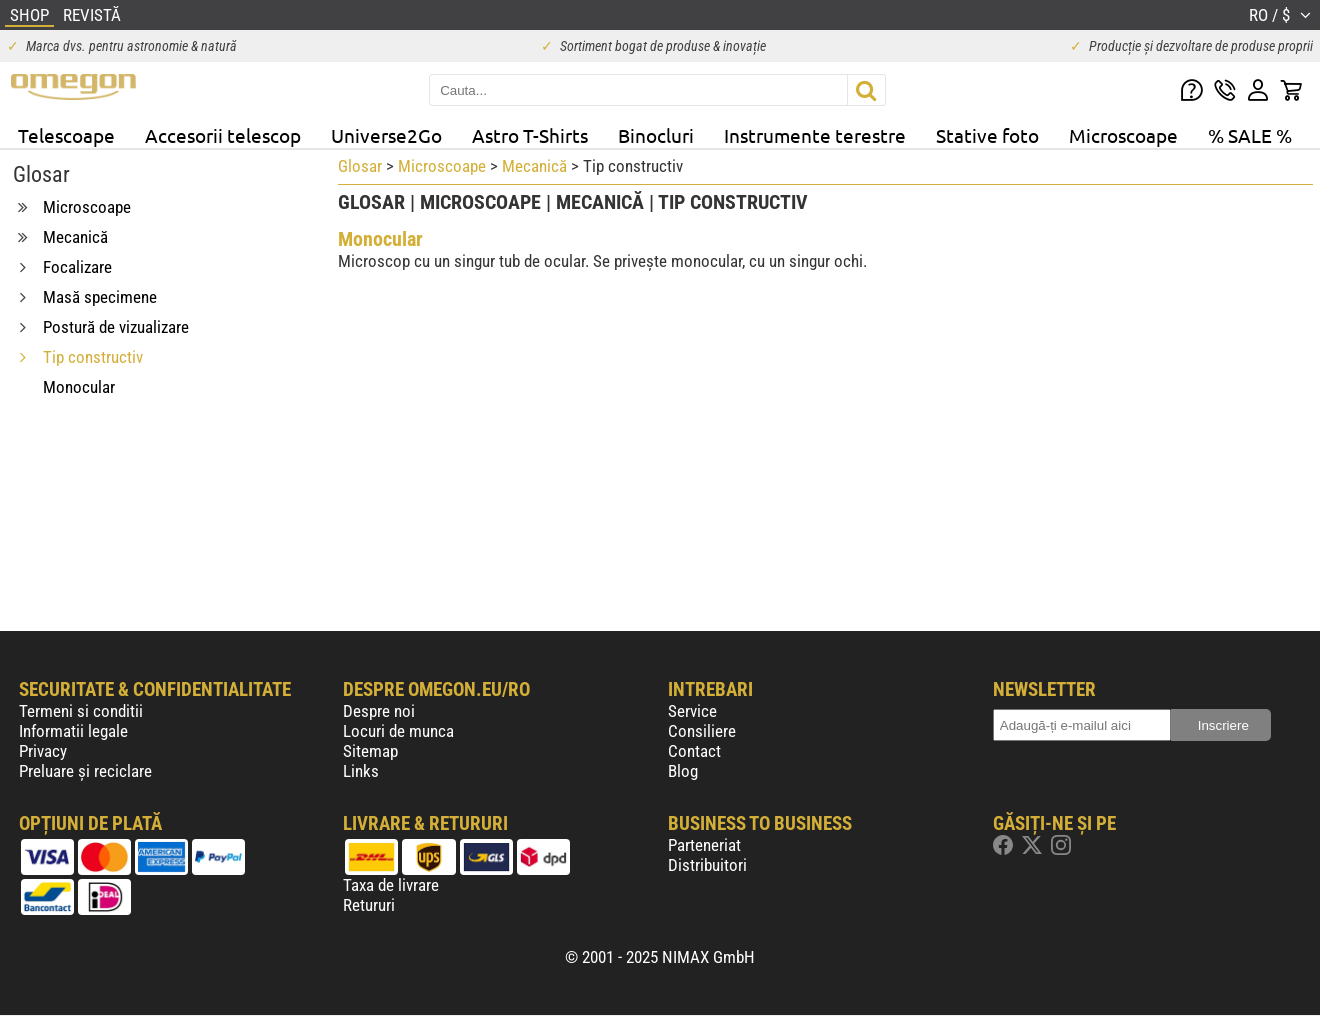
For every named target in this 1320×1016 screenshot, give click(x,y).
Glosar (360, 166)
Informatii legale (73, 731)
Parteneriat (704, 845)
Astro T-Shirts (530, 135)
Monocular (380, 239)
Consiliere (702, 731)
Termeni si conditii (81, 711)
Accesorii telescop (223, 135)
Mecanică (534, 166)
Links (361, 771)
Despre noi (379, 711)
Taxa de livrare (391, 885)
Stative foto (987, 135)
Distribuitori (707, 865)
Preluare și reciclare (85, 771)
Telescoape (66, 135)
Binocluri (656, 135)
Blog (683, 771)
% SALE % (1250, 135)
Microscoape (1123, 135)
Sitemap (370, 751)
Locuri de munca (398, 731)
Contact (694, 751)
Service (692, 711)
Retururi (369, 905)
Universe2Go (386, 135)
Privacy (43, 751)
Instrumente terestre (815, 135)
